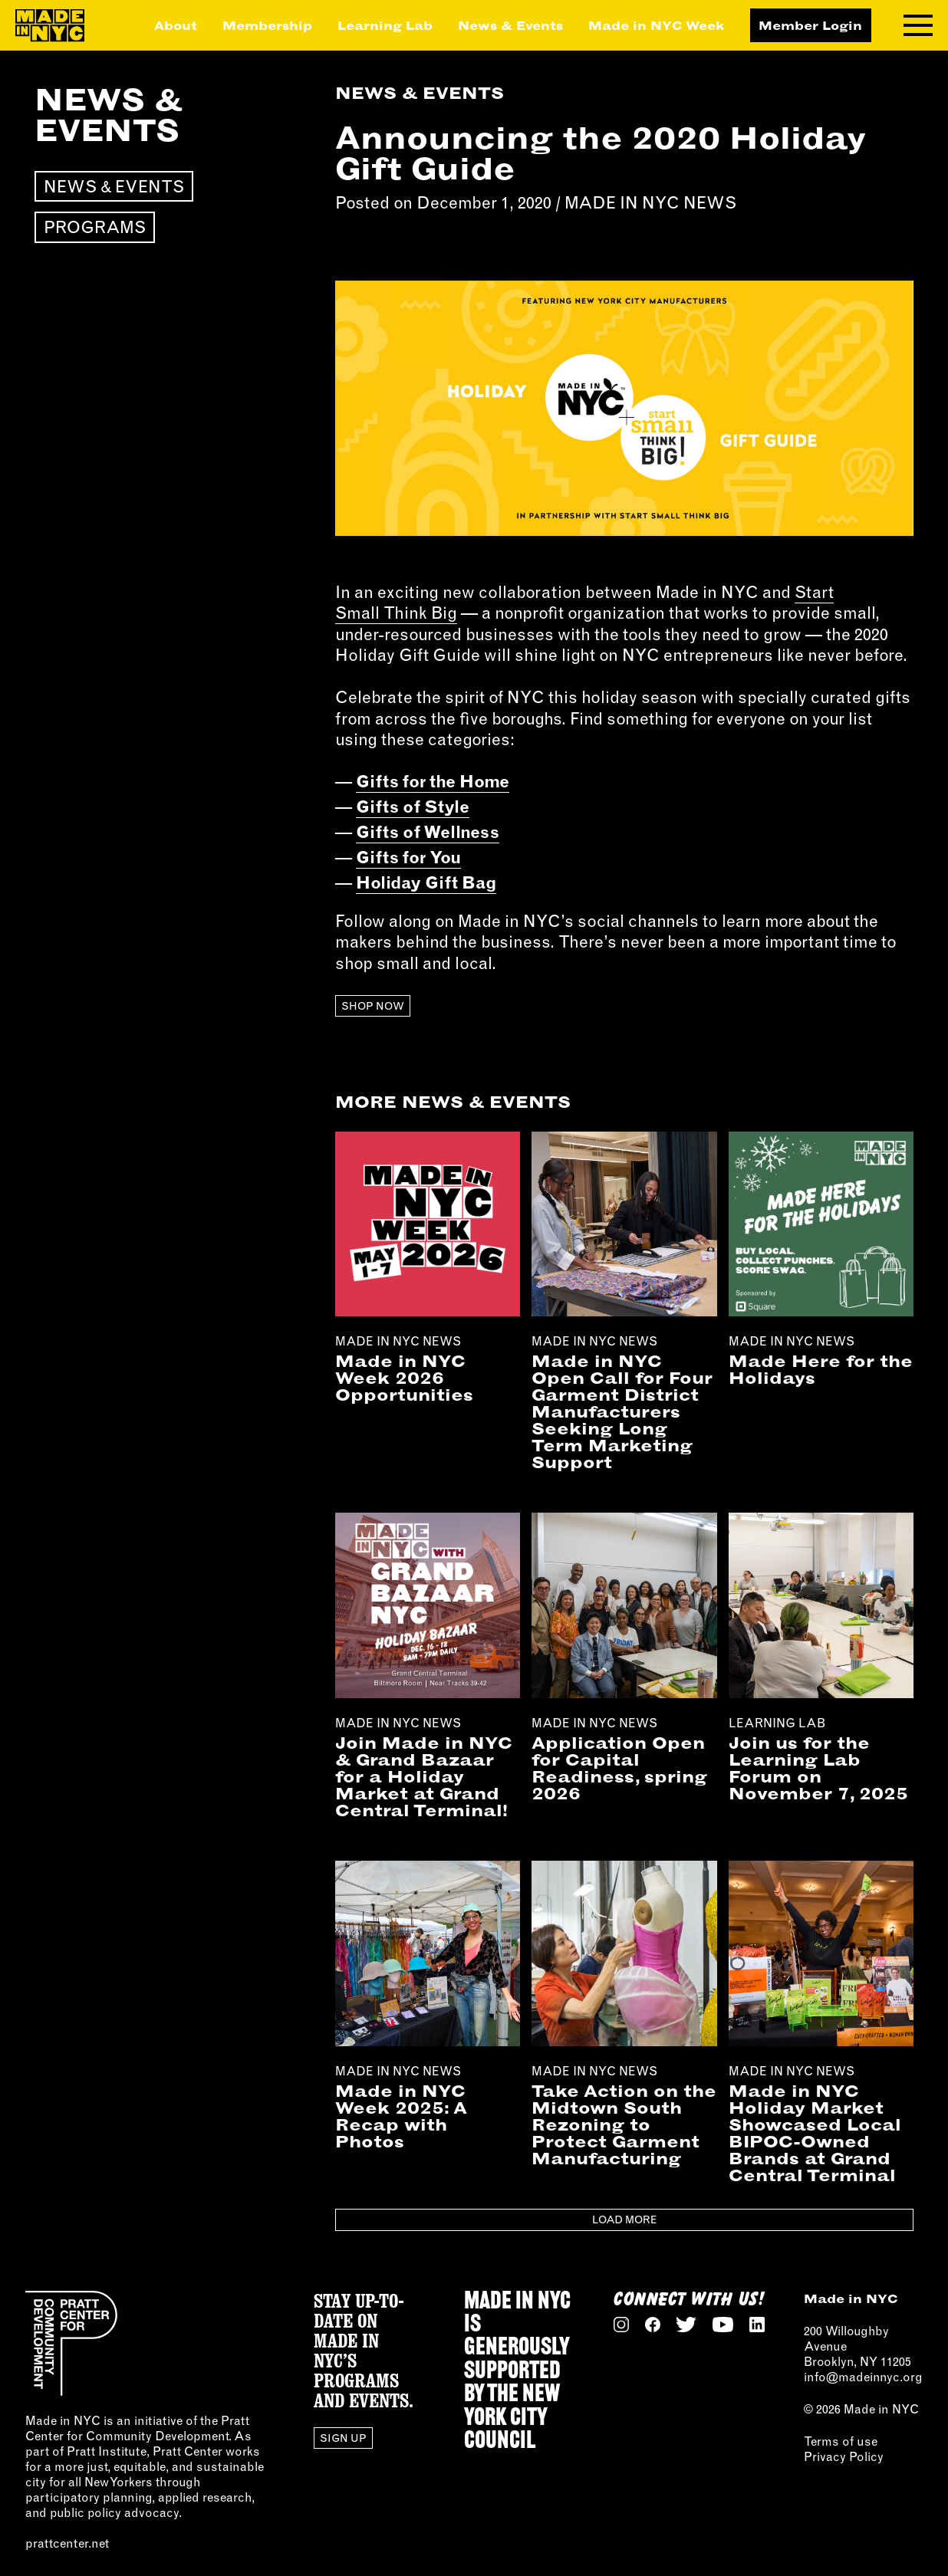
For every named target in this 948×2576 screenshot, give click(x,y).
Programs (95, 227)
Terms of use (840, 2441)
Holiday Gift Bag (426, 882)
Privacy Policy (844, 2456)
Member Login (810, 25)
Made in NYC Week (656, 25)
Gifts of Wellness (427, 832)
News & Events (510, 25)
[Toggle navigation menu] (918, 25)
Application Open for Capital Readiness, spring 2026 (619, 1768)
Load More (624, 2219)
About (175, 25)
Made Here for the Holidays (821, 1369)
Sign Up (343, 2438)
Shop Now (372, 1006)
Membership (267, 25)
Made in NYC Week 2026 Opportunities (404, 1377)
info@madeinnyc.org (863, 2376)
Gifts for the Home (432, 781)
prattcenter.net (67, 2543)
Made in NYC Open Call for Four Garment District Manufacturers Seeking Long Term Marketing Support (622, 1411)
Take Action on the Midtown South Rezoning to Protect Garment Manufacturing (624, 2124)
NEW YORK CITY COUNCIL (512, 2418)
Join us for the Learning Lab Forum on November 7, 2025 (818, 1768)
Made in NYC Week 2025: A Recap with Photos (401, 2116)
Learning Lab (385, 25)
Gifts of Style (412, 806)
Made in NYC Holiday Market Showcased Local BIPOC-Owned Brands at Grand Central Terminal (815, 2133)
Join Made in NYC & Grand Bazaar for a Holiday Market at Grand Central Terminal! (423, 1776)
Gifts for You (408, 857)
